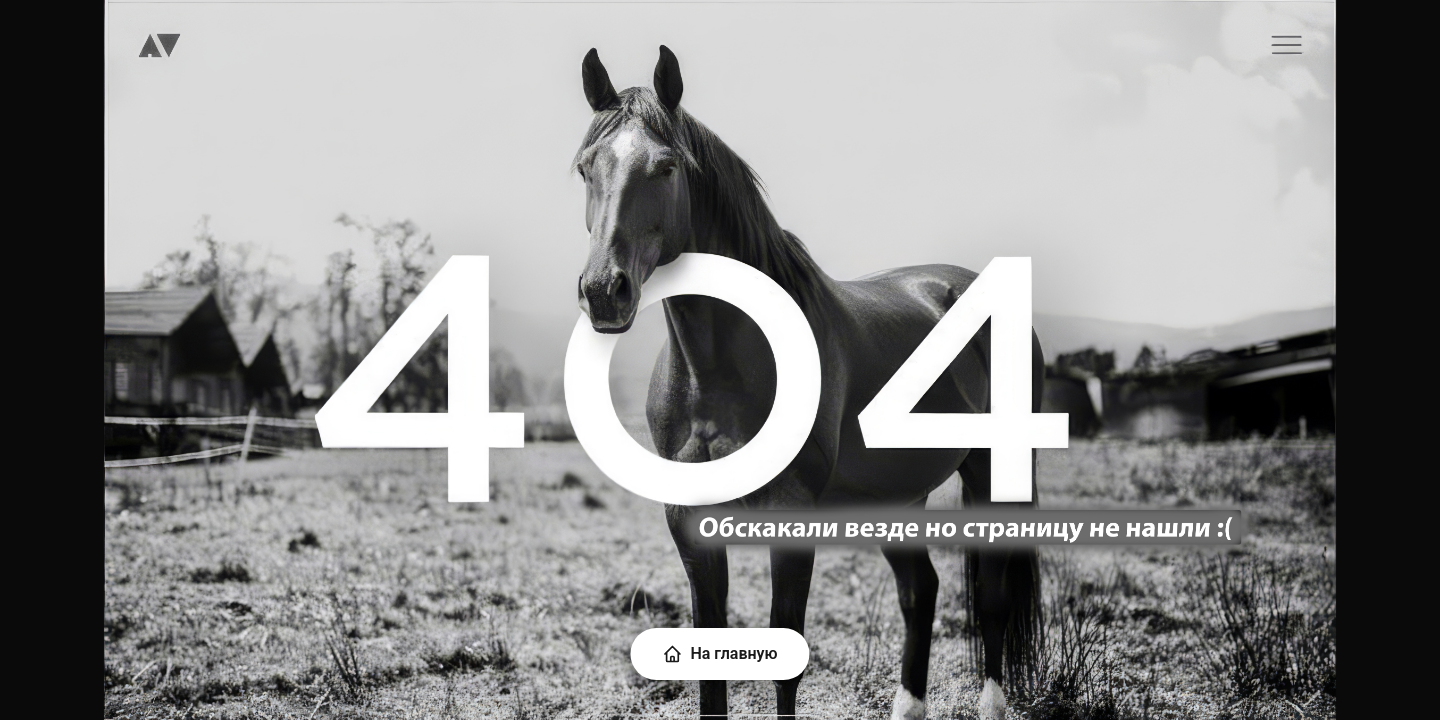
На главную (719, 654)
